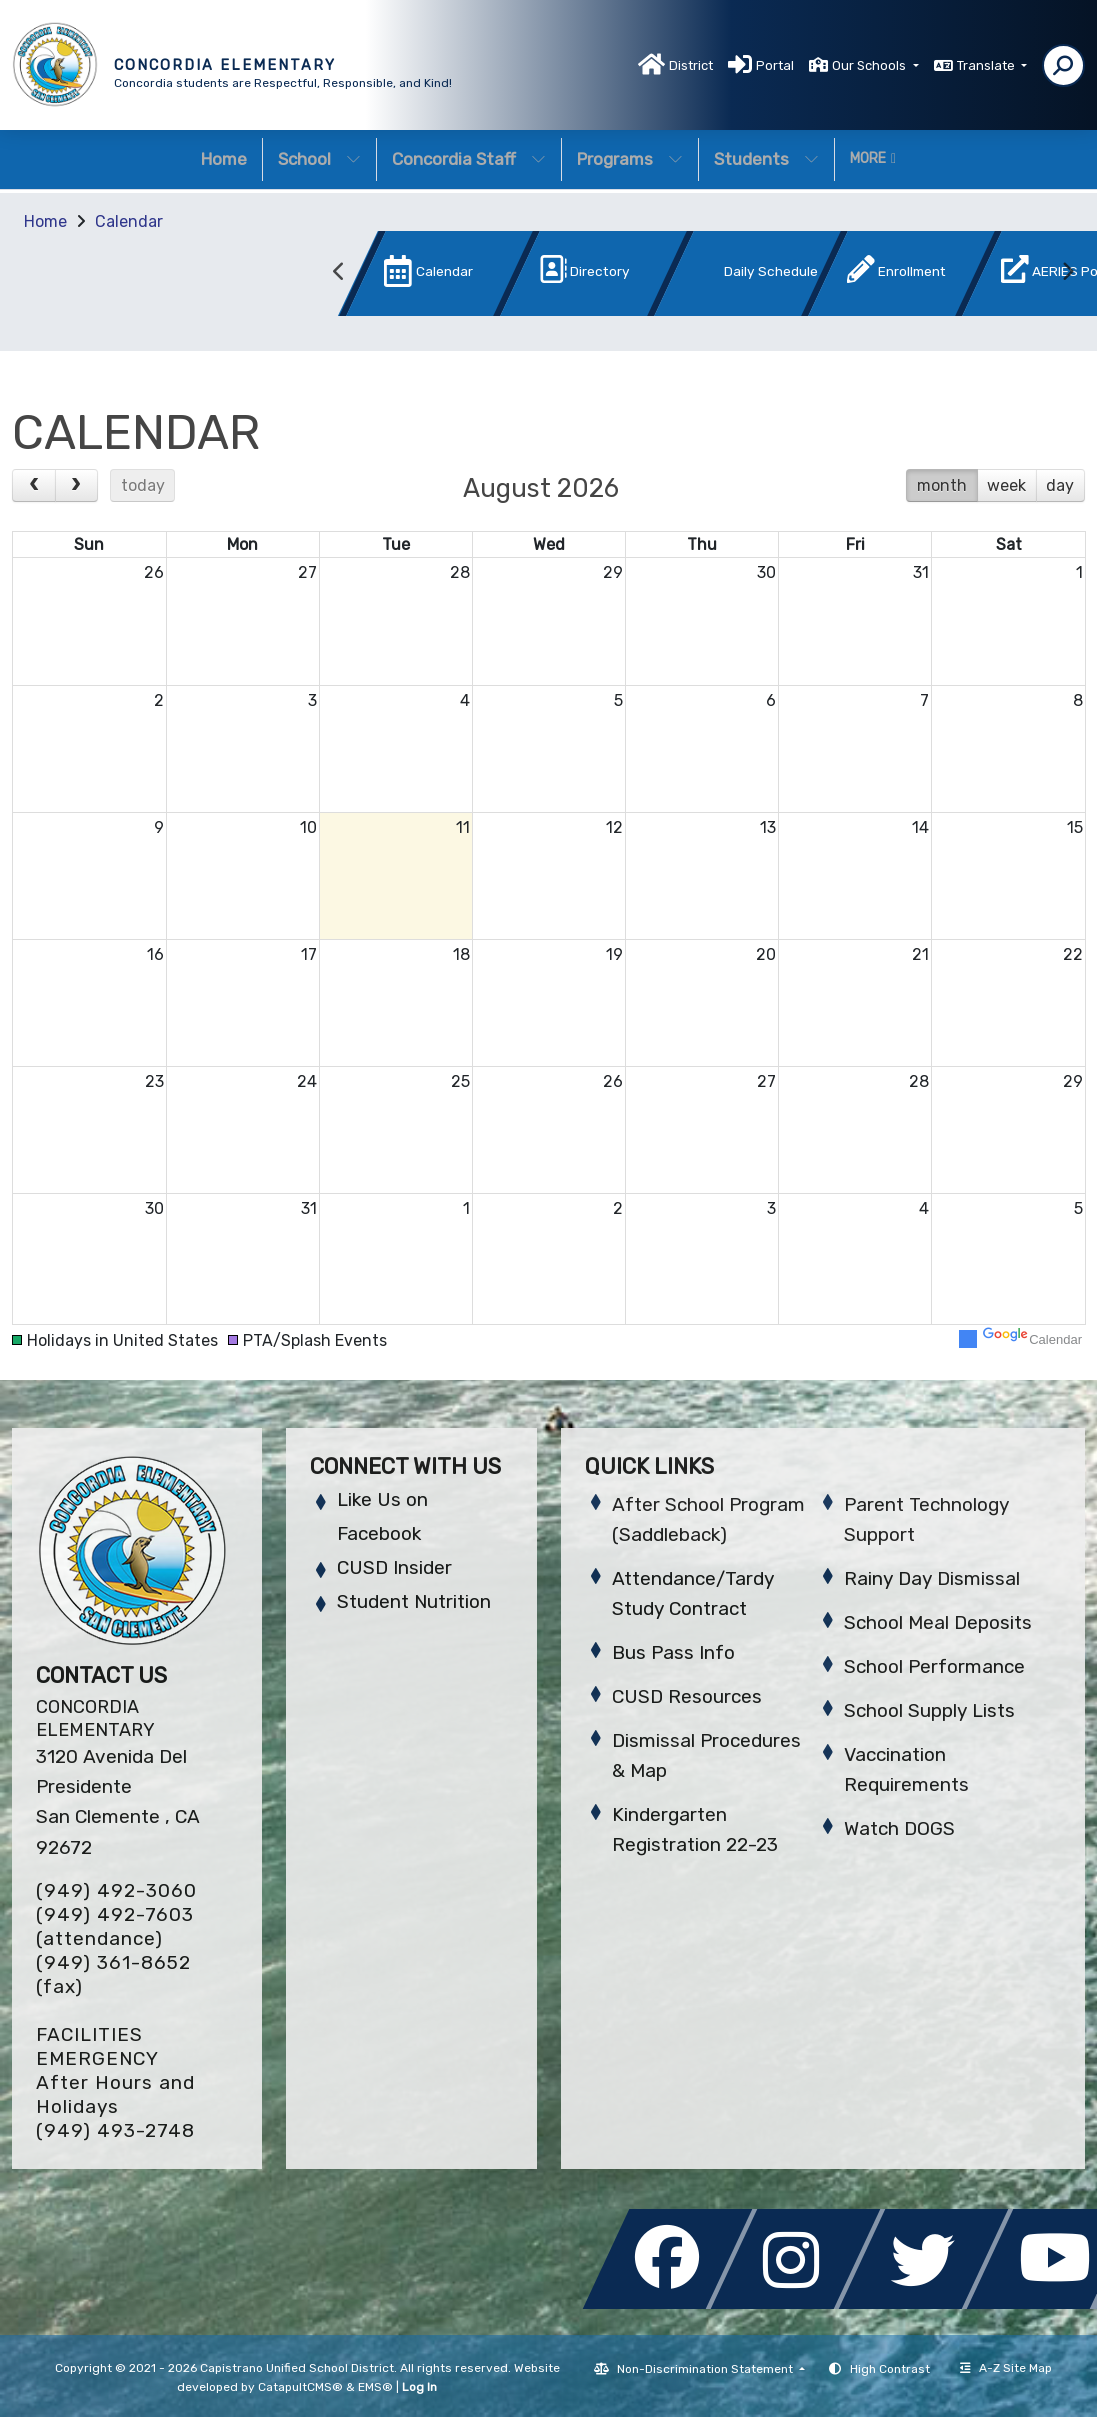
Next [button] (1067, 272)
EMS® (375, 2387)
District (691, 65)
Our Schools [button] (870, 65)
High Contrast (890, 2369)
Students (766, 159)
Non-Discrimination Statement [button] (706, 2369)
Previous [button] (339, 272)
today (143, 485)
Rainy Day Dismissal (932, 1578)
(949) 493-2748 (115, 2130)
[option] (406, 277)
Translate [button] (987, 65)
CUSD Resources (687, 1696)
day (1060, 485)
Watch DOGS (899, 1828)
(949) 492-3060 (116, 1890)
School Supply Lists (929, 1710)
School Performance (934, 1666)
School (319, 159)
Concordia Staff (469, 159)
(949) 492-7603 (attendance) (115, 1926)
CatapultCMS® (300, 2387)
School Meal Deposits (938, 1622)
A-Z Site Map (1006, 2368)
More (873, 158)
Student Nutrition (414, 1601)
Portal (775, 65)
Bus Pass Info (673, 1652)
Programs (630, 159)
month (942, 485)
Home (224, 159)
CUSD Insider (394, 1567)
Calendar (129, 221)
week (1006, 485)
